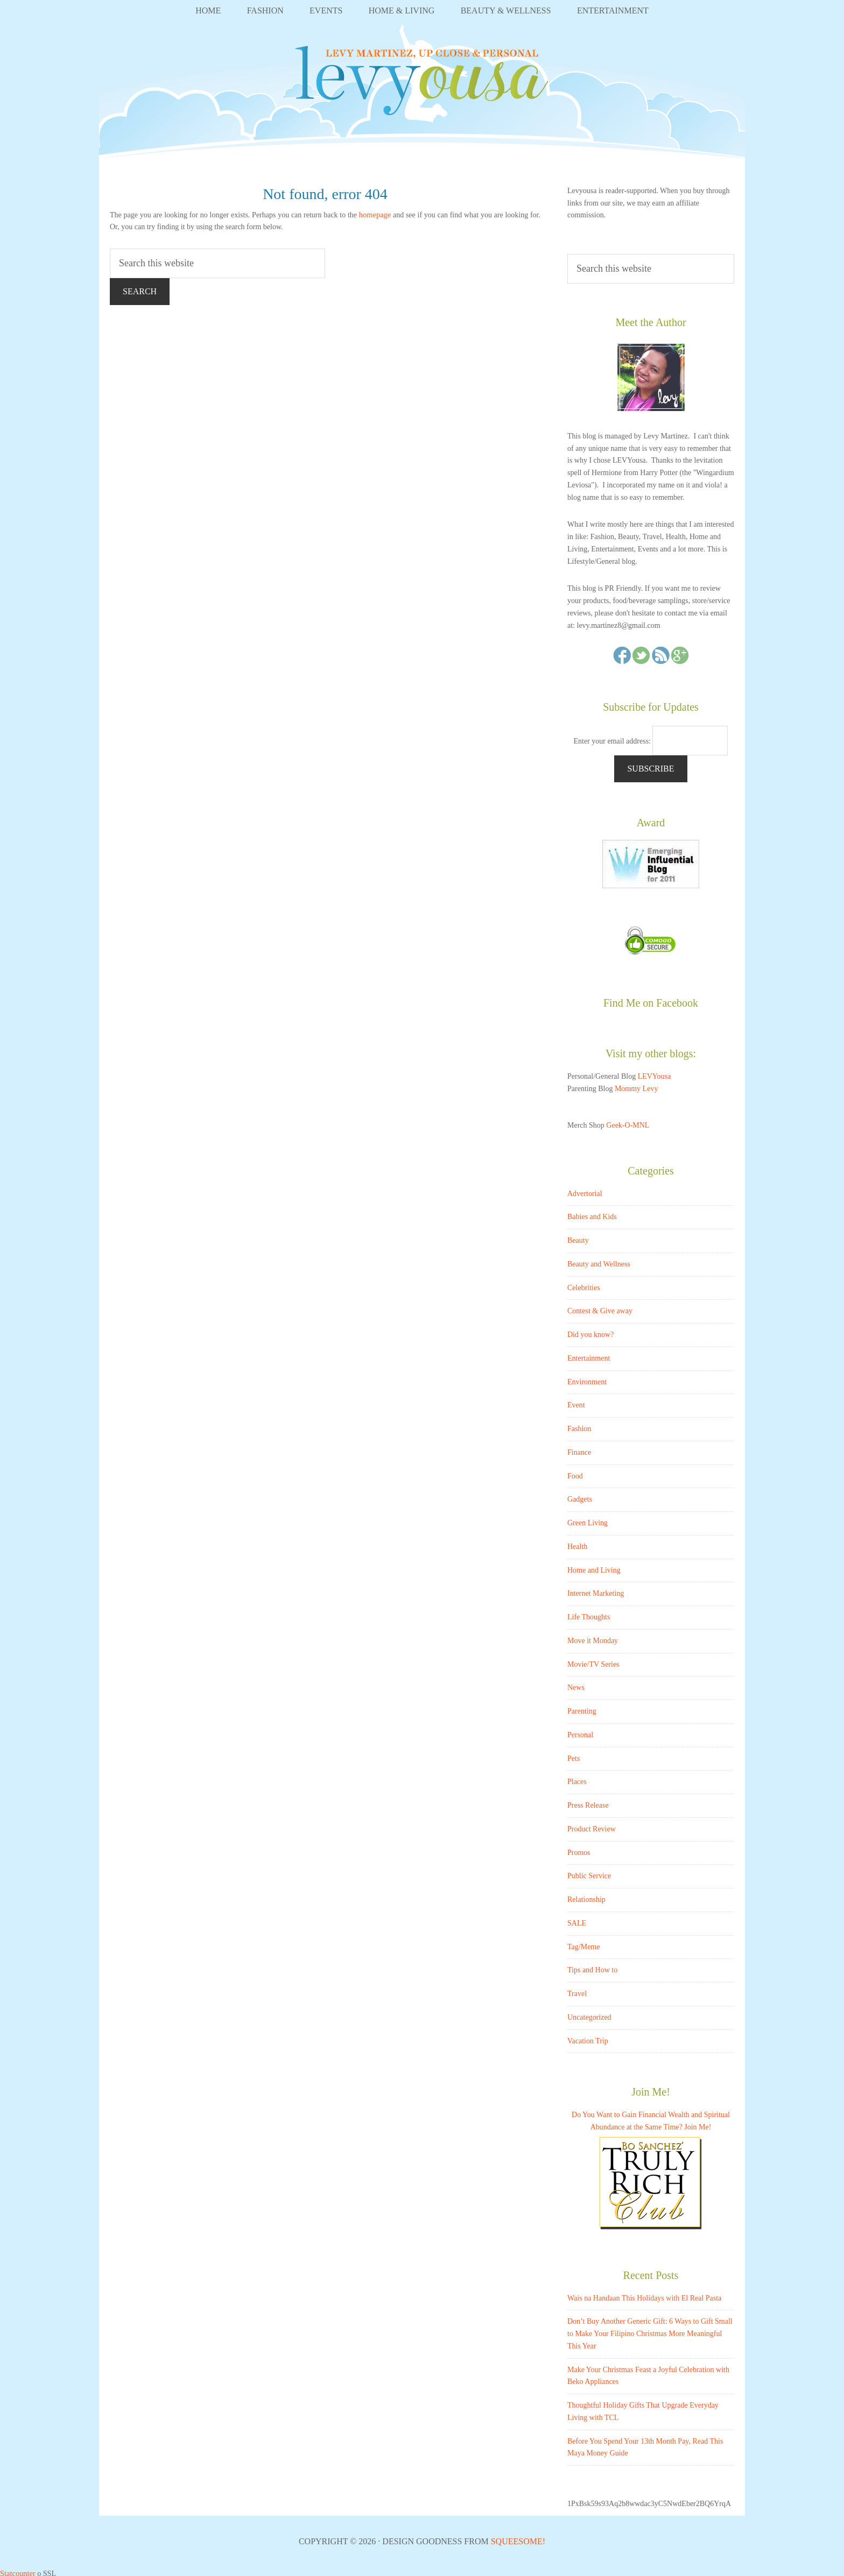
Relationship (586, 1896)
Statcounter (17, 2569)
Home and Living (594, 1566)
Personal (580, 1731)
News (576, 1684)
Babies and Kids (592, 1213)
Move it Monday (592, 1637)
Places (577, 1778)
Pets (573, 1755)
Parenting (581, 1707)
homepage (375, 211)
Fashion (579, 1425)
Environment (587, 1378)
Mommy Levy (636, 1085)
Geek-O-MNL (627, 1121)
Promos (578, 1849)
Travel (577, 1990)
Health (577, 1543)
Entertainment (588, 1354)
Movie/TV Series (593, 1661)
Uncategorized (589, 2013)
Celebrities (583, 1284)
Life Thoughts (588, 1613)
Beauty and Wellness (598, 1260)
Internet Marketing (595, 1590)
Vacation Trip (587, 2037)
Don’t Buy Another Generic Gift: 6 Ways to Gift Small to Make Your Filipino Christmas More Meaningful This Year (650, 2330)
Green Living (587, 1519)
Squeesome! (518, 2537)
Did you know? (590, 1331)
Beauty (578, 1237)
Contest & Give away (599, 1308)
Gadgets (579, 1496)
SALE (576, 1919)
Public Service (589, 1873)
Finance (579, 1449)
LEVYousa (422, 84)
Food (575, 1472)
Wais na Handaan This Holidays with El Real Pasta (644, 2294)
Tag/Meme (583, 1943)
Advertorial (584, 1190)
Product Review (591, 1825)
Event (576, 1402)
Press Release (588, 1801)
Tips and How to (592, 1967)
